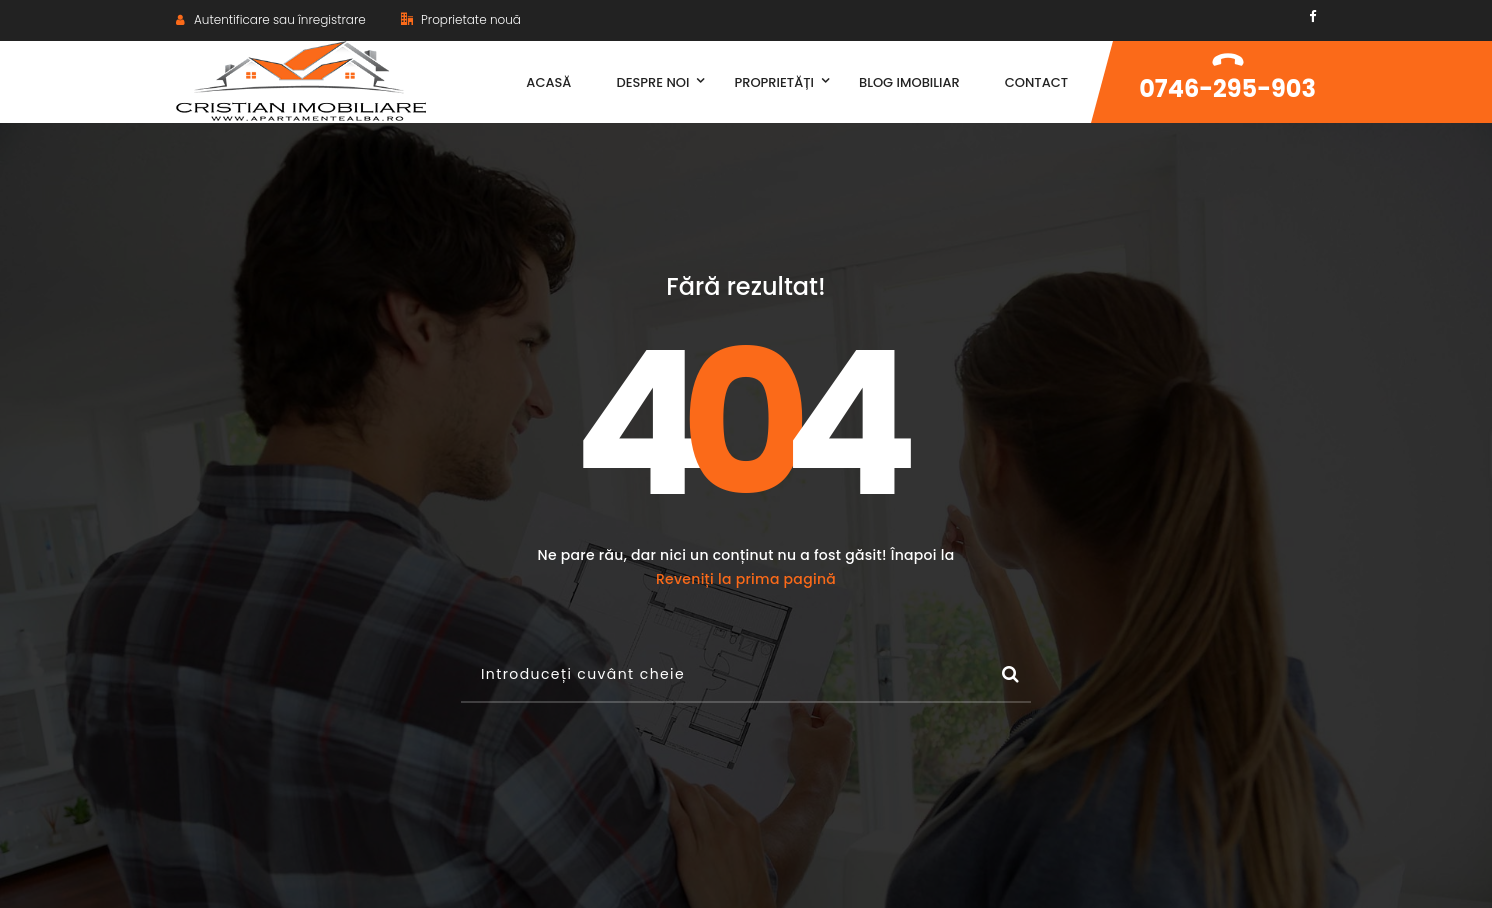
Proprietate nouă (461, 19)
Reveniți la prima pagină (746, 579)
